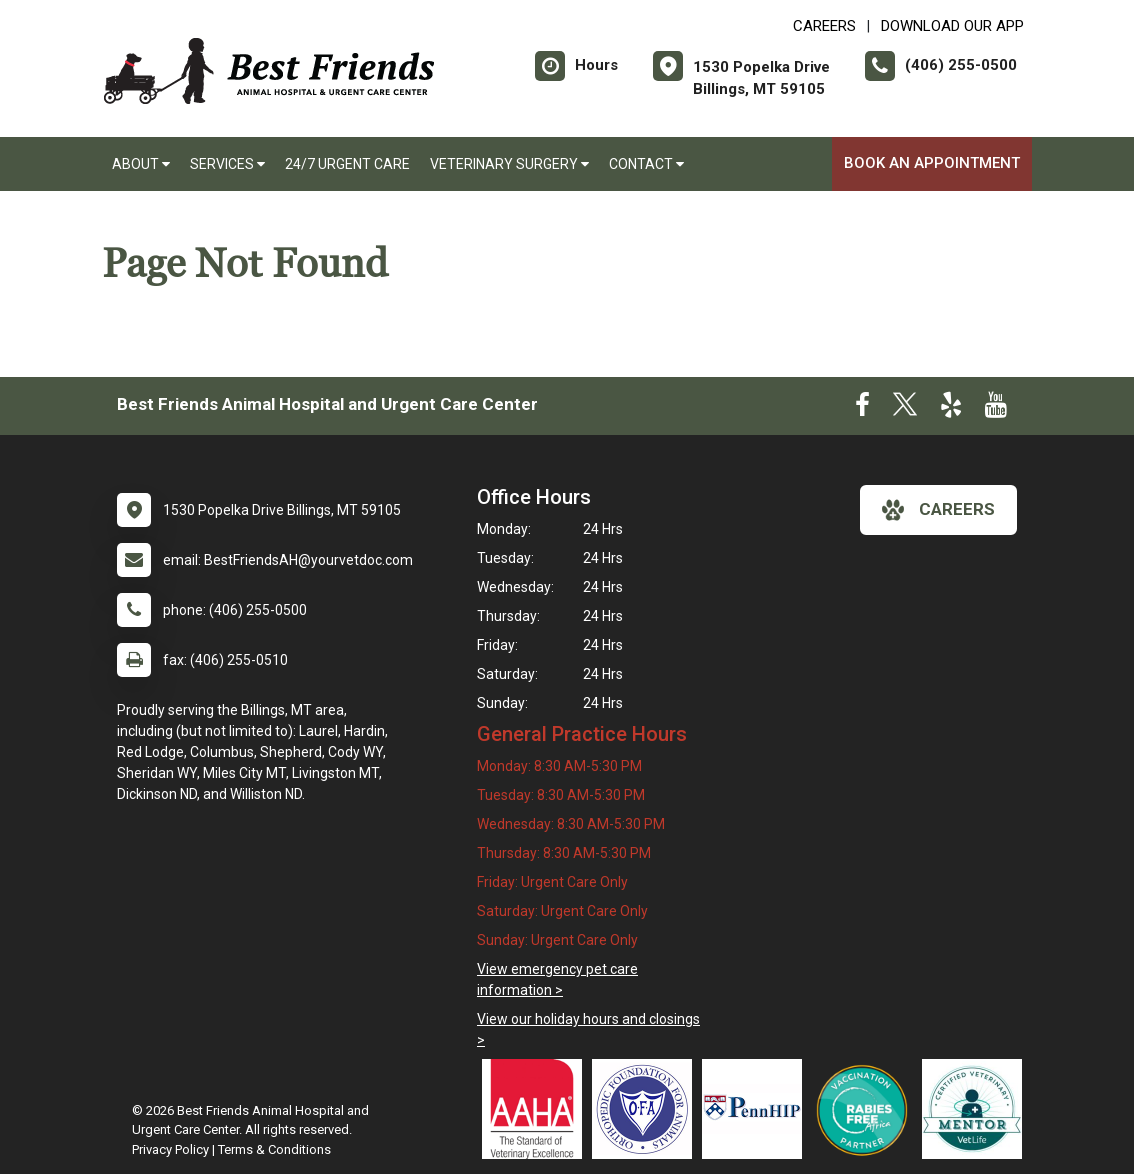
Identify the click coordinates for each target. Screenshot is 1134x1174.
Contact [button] (646, 164)
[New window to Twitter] (905, 409)
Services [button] (227, 164)
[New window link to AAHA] (537, 1109)
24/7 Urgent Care (347, 164)
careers (938, 510)
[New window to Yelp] (951, 409)
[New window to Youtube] (996, 409)
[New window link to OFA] (647, 1109)
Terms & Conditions (274, 1149)
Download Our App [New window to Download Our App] (952, 26)
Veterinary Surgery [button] (509, 164)
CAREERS (824, 26)
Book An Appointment (932, 163)
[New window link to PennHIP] (757, 1109)
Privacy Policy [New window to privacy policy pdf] (170, 1149)
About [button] (141, 164)
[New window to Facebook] (862, 409)
